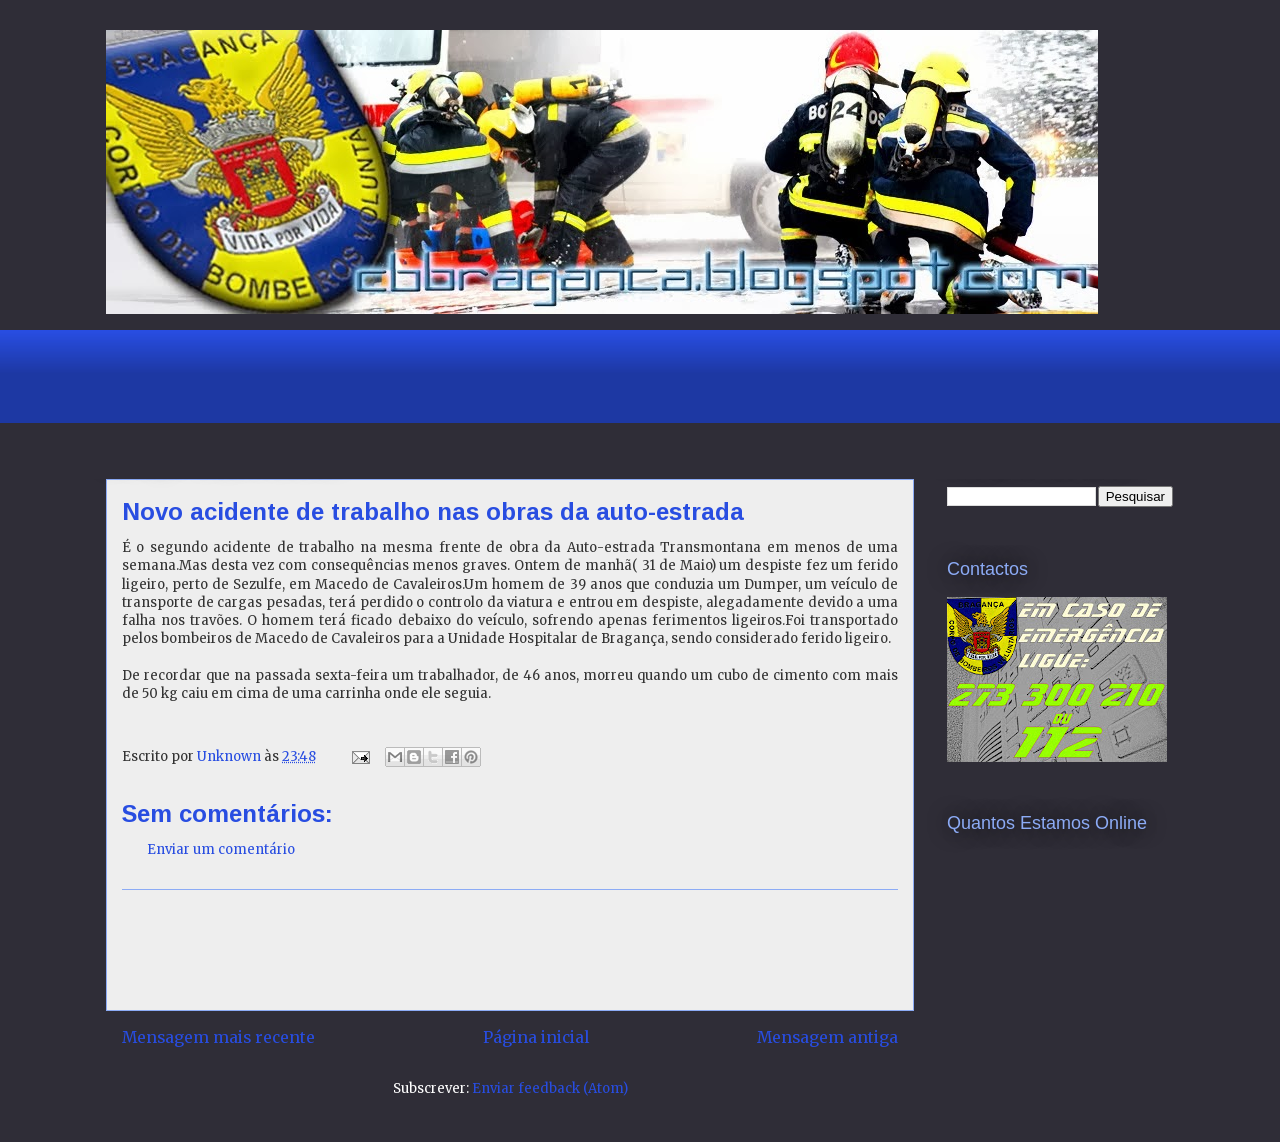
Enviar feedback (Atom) (550, 1088)
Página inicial (536, 1037)
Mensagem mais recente (218, 1037)
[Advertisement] (470, 374)
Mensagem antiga (827, 1037)
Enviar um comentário (221, 849)
